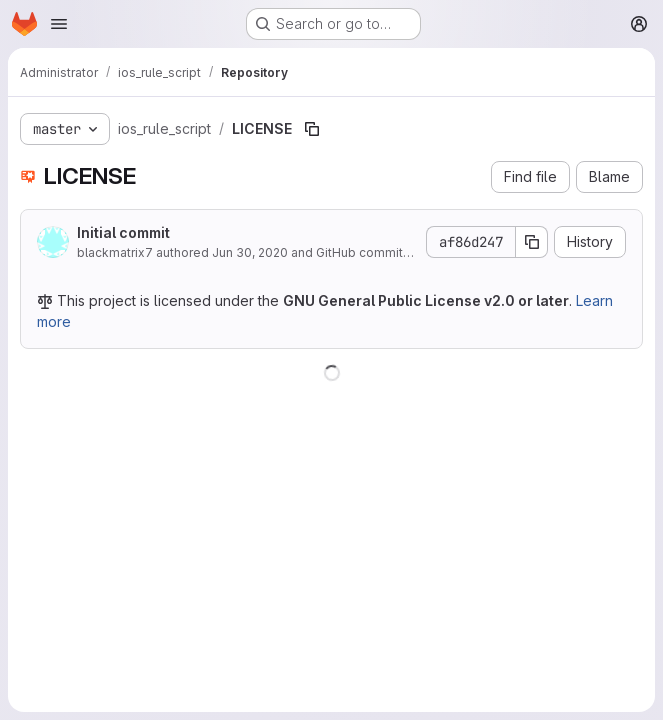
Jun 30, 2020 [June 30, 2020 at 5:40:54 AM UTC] (250, 252)
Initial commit (123, 232)
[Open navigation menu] (59, 24)
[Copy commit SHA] (532, 242)
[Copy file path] (312, 129)
